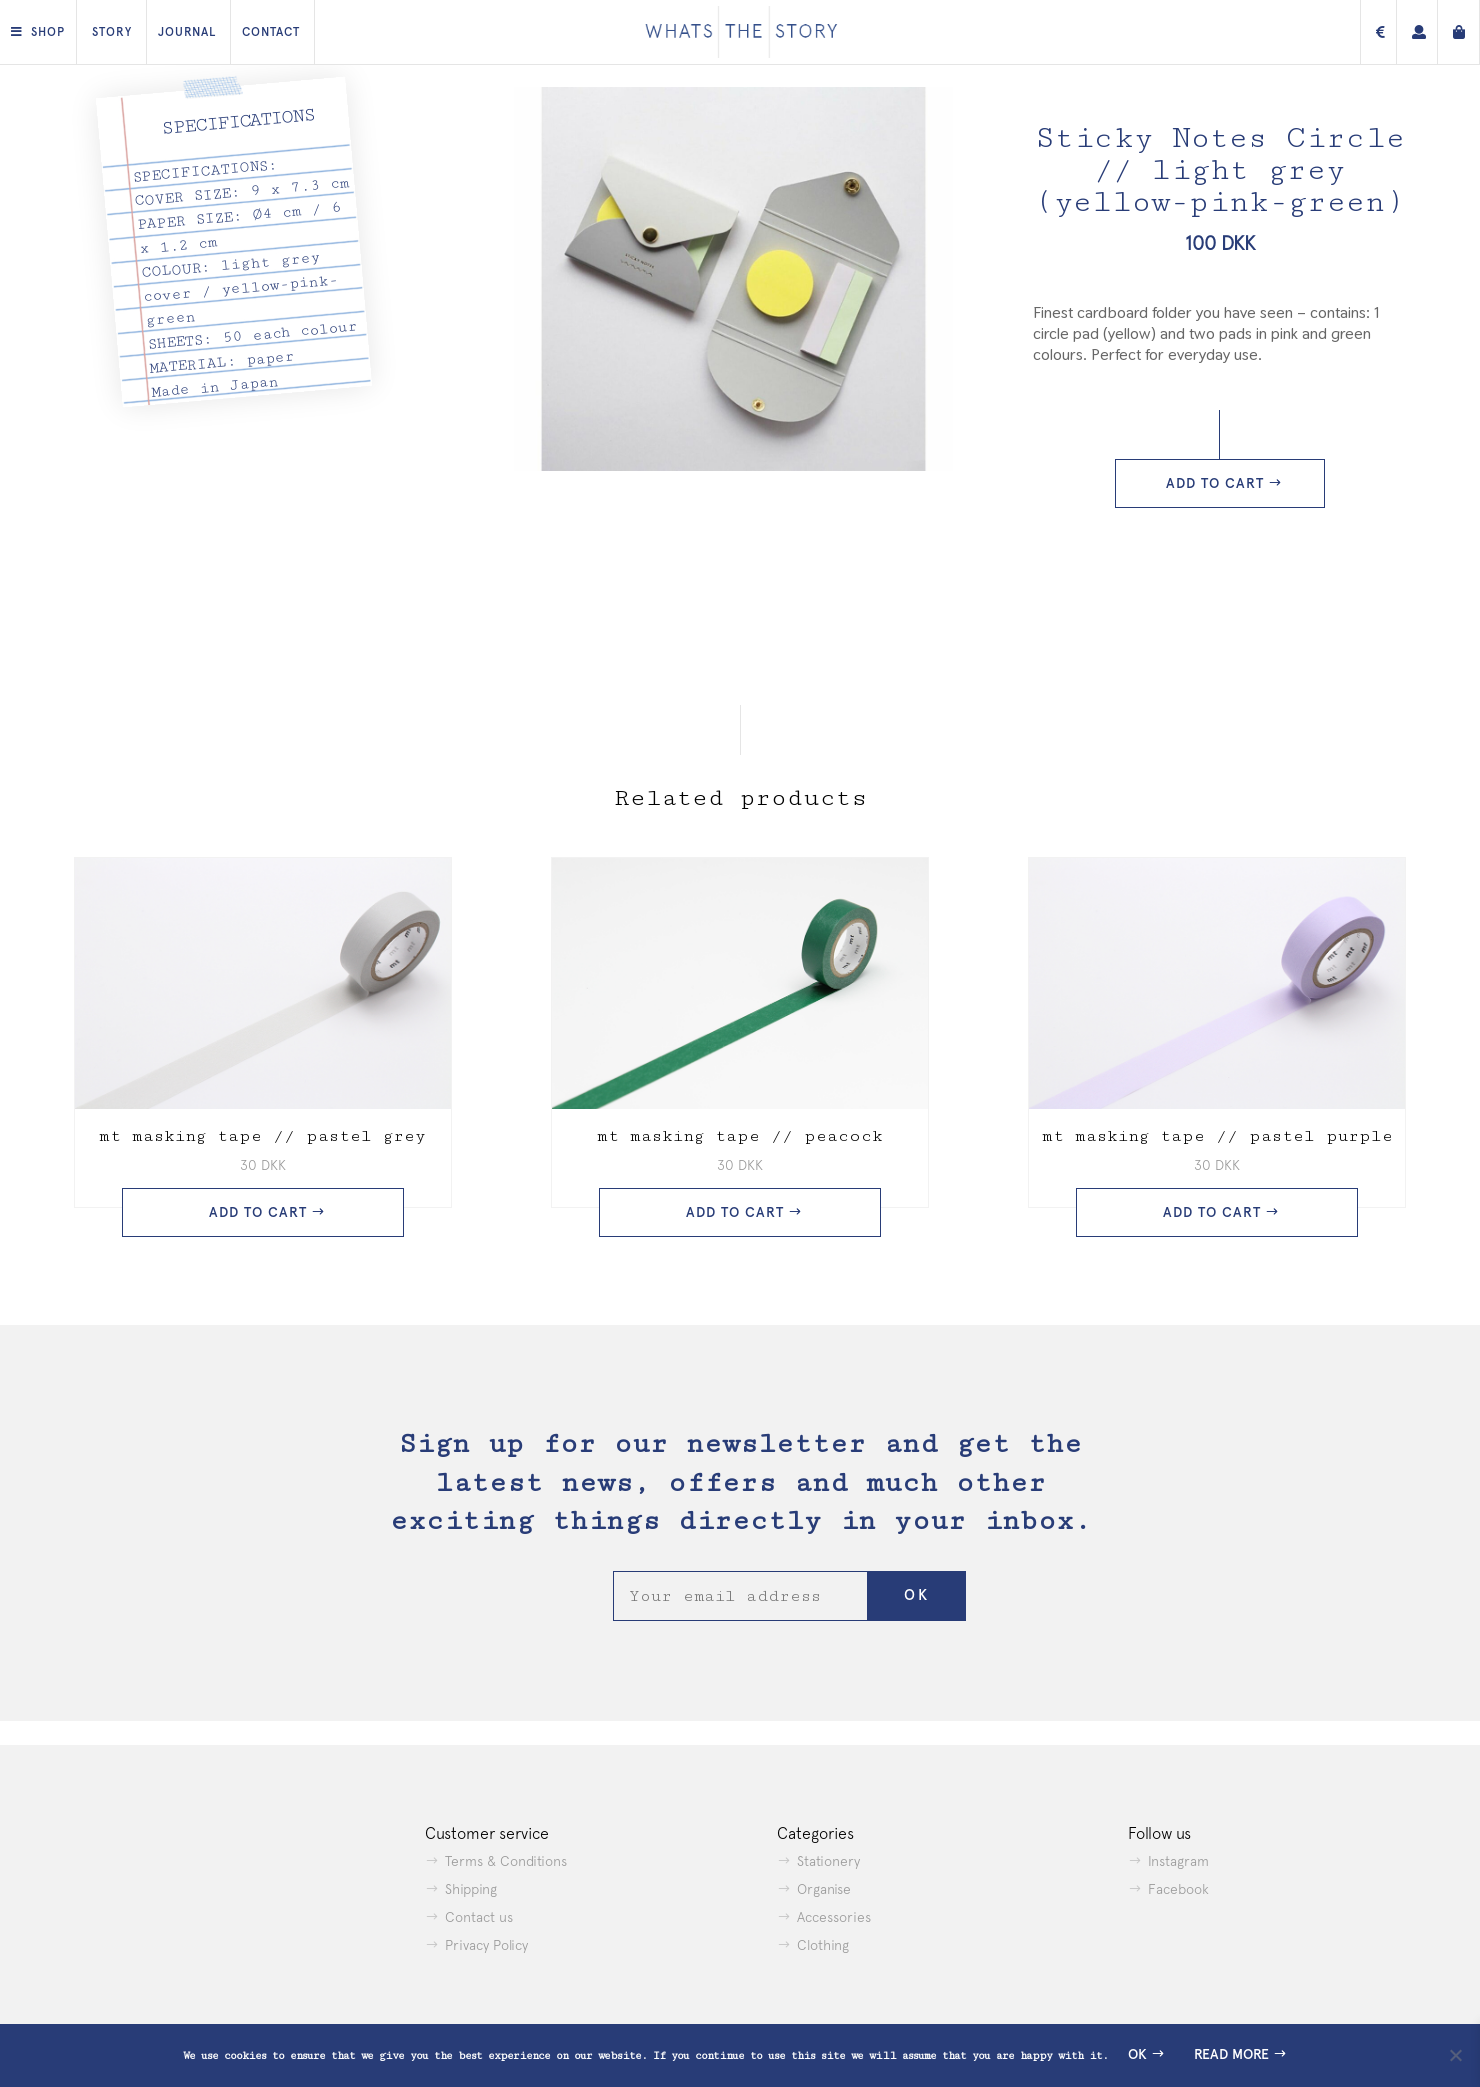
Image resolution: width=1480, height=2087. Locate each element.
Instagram (1178, 1861)
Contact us (479, 1917)
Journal (187, 32)
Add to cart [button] (258, 1212)
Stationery (828, 1861)
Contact (271, 32)
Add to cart (1215, 483)
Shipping (471, 1889)
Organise (824, 1889)
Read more (1231, 2054)
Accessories (834, 1917)
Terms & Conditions (506, 1861)
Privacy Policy (486, 1945)
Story (112, 32)
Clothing (823, 1945)
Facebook (1178, 1889)
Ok (1137, 2054)
